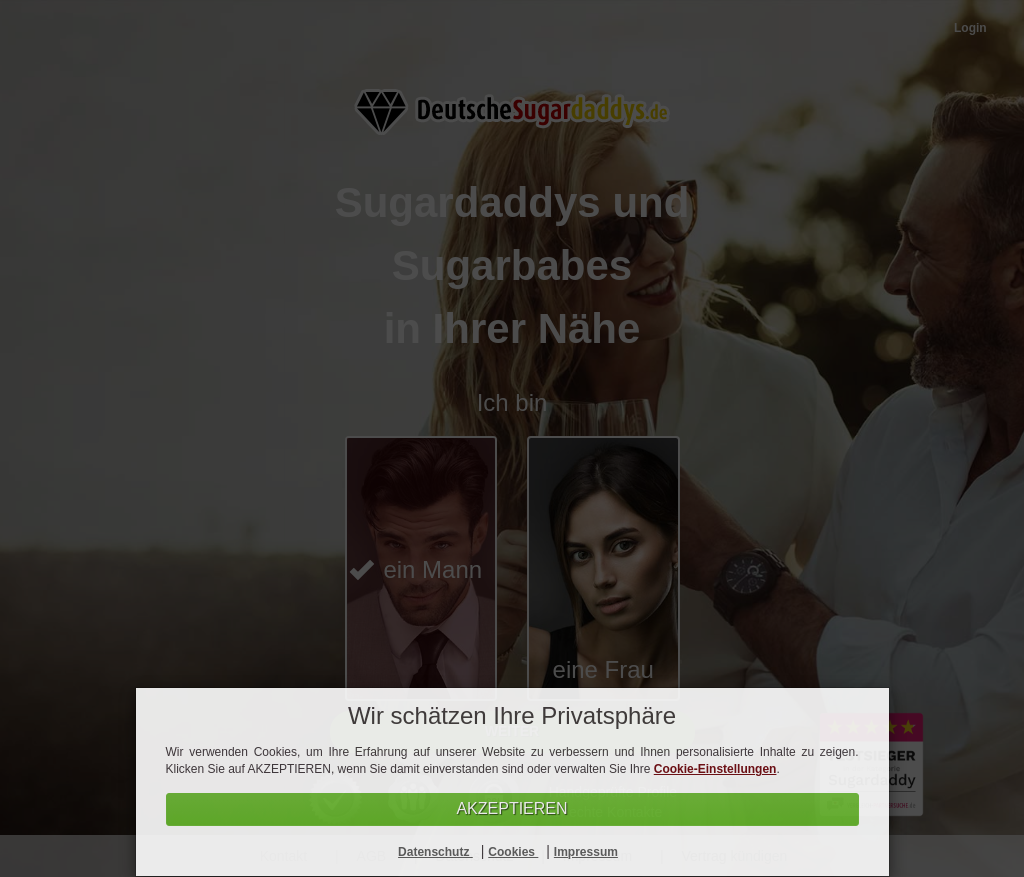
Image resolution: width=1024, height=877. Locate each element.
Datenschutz (435, 852)
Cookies (513, 852)
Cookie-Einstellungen (715, 769)
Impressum (586, 852)
